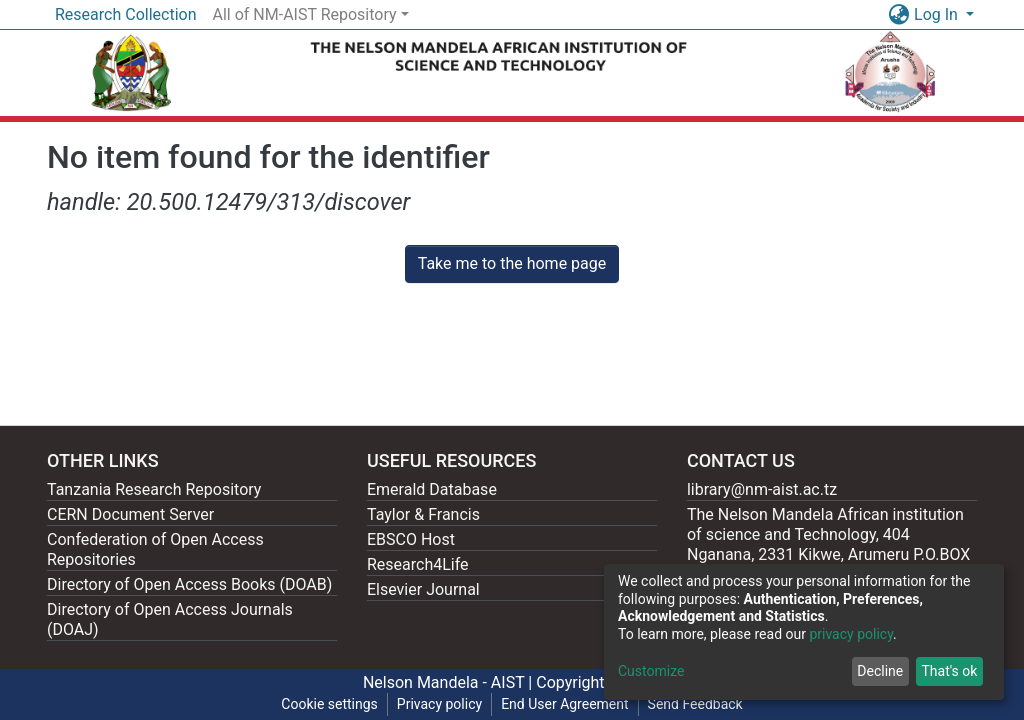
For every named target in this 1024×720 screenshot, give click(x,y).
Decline (880, 671)
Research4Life (418, 564)
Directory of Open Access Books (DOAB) (189, 584)
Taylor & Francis (423, 514)
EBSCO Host (411, 539)
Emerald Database (432, 489)
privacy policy (851, 634)
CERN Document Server (130, 514)
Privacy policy (439, 704)
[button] (898, 15)
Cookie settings (329, 704)
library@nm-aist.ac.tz (762, 489)
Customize (651, 671)
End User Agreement (564, 704)
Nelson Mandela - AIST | (449, 682)
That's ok (949, 671)
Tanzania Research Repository (154, 489)
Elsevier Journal (423, 589)
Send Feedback (695, 704)
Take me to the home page (512, 263)
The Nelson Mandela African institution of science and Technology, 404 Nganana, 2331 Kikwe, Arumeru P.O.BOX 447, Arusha (828, 544)
